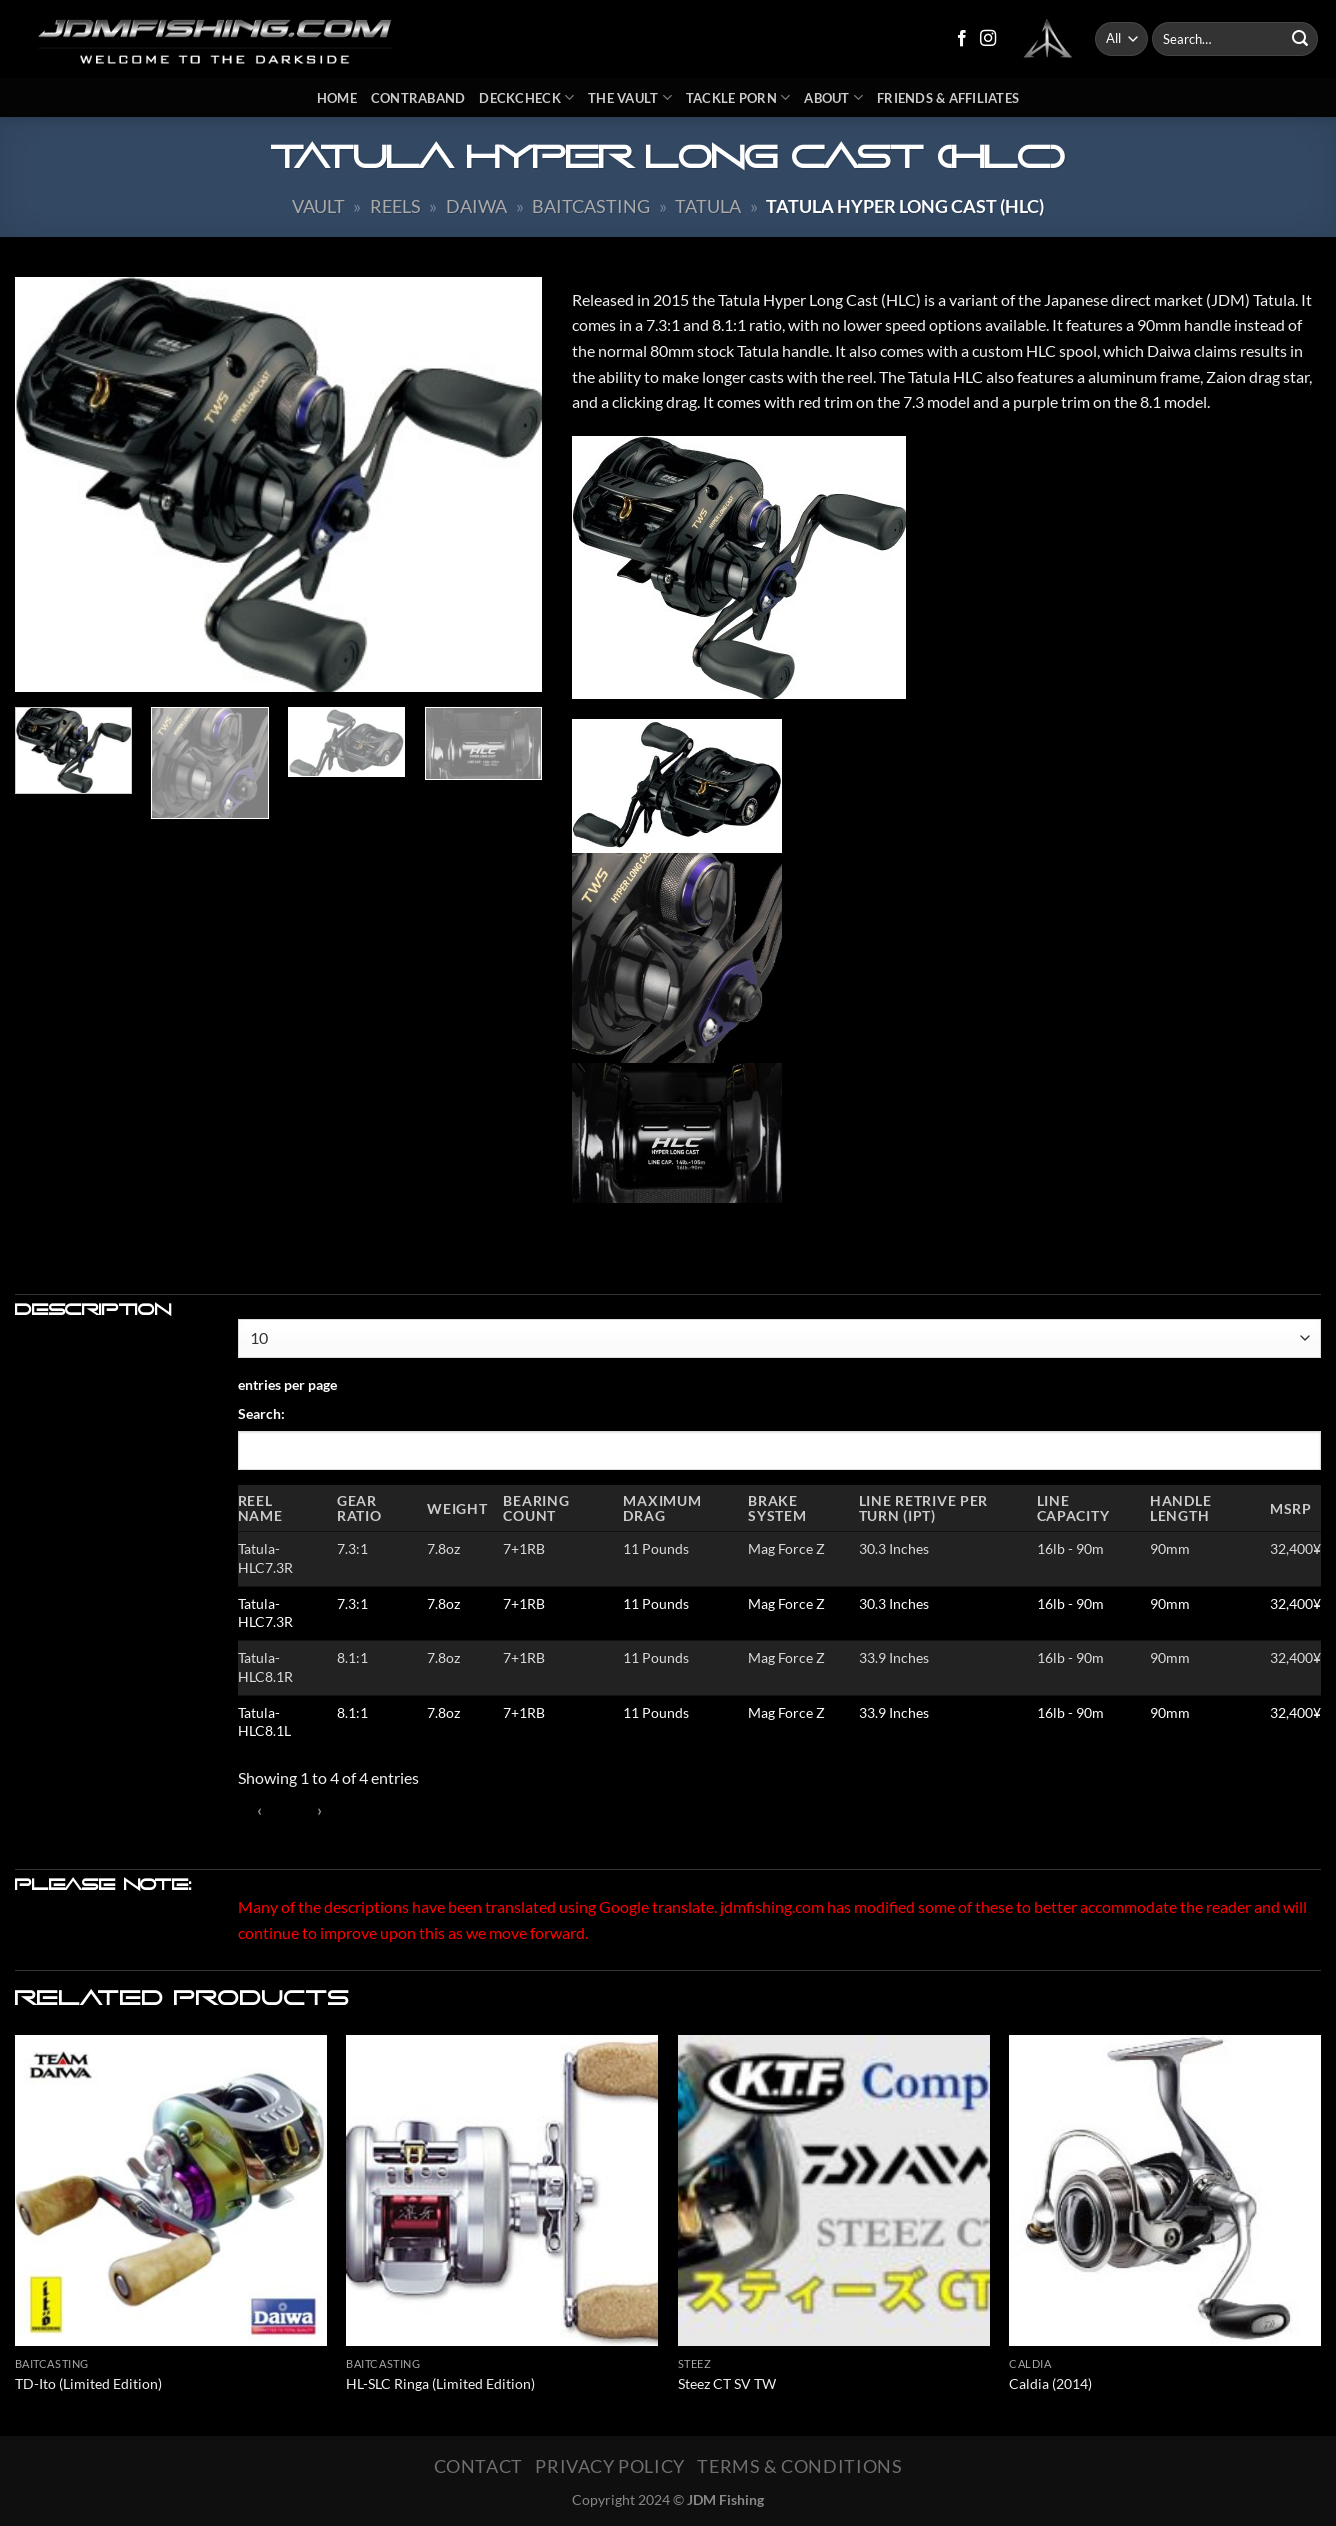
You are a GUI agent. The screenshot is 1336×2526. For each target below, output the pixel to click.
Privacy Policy (610, 2466)
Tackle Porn (738, 97)
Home (337, 98)
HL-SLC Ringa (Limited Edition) (440, 2383)
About (833, 97)
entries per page (287, 1384)
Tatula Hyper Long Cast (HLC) (905, 206)
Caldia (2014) (1050, 2383)
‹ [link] (259, 1810)
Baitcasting (591, 206)
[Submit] (1300, 39)
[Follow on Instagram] (988, 39)
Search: (261, 1413)
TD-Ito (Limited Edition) (88, 2383)
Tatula (708, 206)
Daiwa (476, 206)
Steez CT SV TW (727, 2383)
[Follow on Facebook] (962, 39)
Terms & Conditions (799, 2466)
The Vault (630, 97)
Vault (318, 206)
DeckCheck (526, 97)
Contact (478, 2466)
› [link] (319, 1810)
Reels (395, 206)
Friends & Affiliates (948, 98)
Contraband (418, 98)
